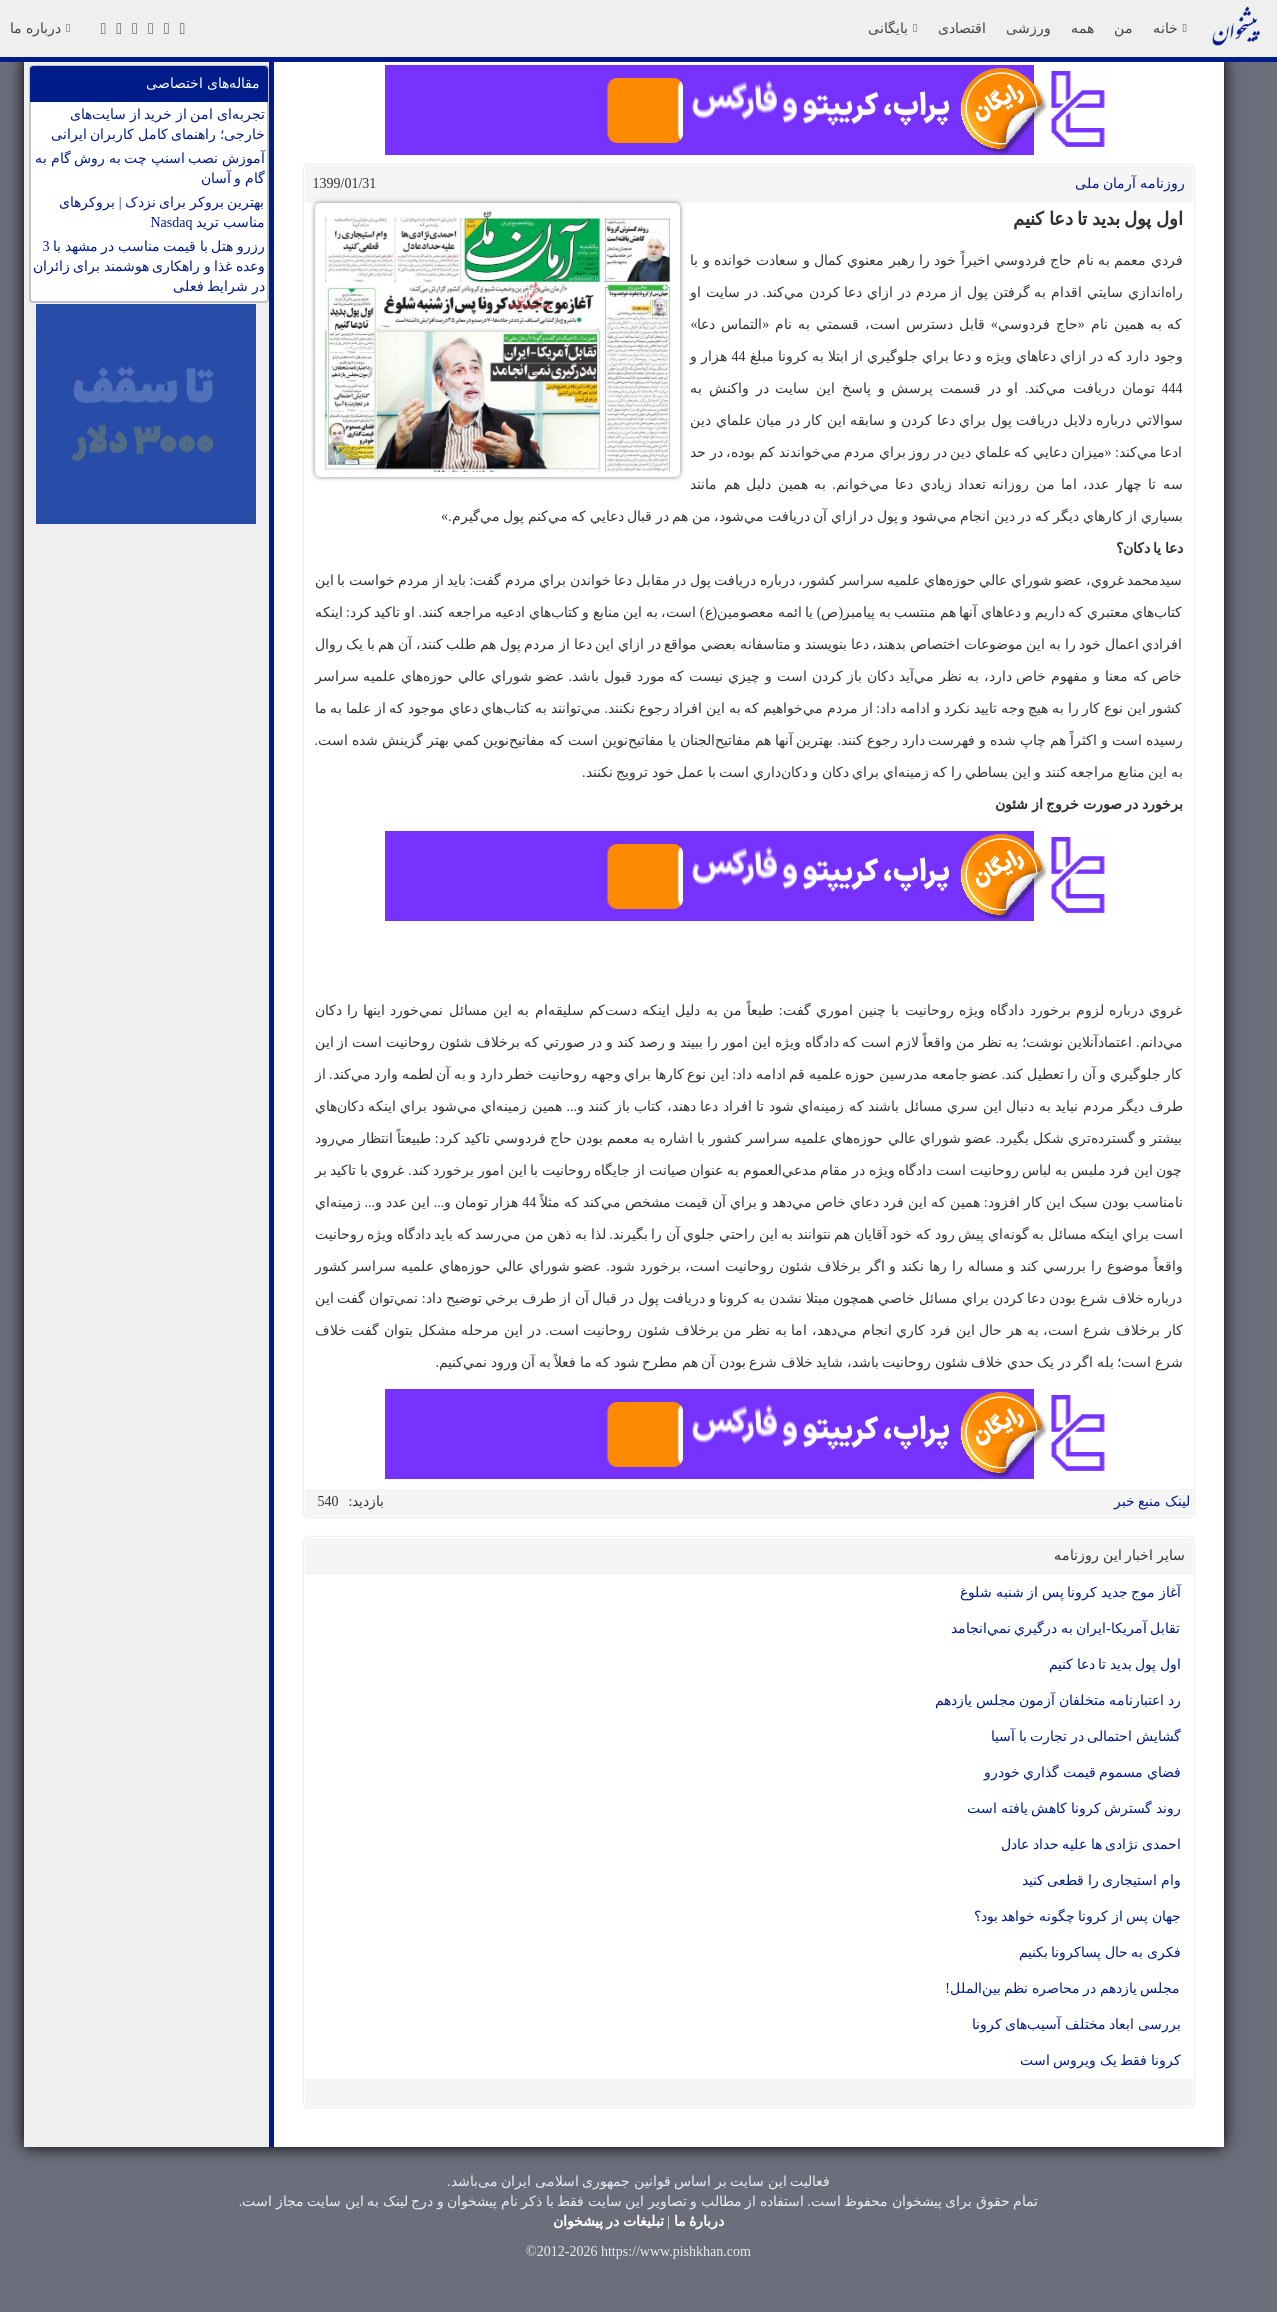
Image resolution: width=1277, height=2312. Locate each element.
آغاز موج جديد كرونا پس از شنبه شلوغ (1070, 1592)
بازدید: (367, 1501)
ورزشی (1028, 28)
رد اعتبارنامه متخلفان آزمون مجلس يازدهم (1058, 1700)
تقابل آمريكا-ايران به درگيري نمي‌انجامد (1066, 1628)
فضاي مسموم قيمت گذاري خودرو (1082, 1772)
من (1123, 28)
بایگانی (892, 28)
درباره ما (40, 28)
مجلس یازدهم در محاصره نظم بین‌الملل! (1062, 1988)
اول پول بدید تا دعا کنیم (1115, 1664)
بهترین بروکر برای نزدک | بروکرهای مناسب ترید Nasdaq (161, 212)
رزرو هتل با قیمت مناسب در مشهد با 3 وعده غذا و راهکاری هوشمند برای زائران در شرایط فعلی (149, 266)
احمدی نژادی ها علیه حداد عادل (1091, 1844)
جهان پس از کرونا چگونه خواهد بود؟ (1077, 1916)
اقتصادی (962, 28)
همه (1082, 28)
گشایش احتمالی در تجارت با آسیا (1086, 1736)
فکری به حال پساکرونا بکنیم (1100, 1952)
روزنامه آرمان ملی (1130, 183)
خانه (1170, 28)
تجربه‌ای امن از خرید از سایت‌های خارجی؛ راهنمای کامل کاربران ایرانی (158, 124)
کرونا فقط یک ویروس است (1100, 2060)
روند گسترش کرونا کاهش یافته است (1074, 1808)
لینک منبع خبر (1152, 1501)
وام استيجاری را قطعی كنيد (1101, 1880)
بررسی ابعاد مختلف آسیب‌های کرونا (1076, 2024)
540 (328, 1501)
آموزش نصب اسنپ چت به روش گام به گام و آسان (150, 168)
